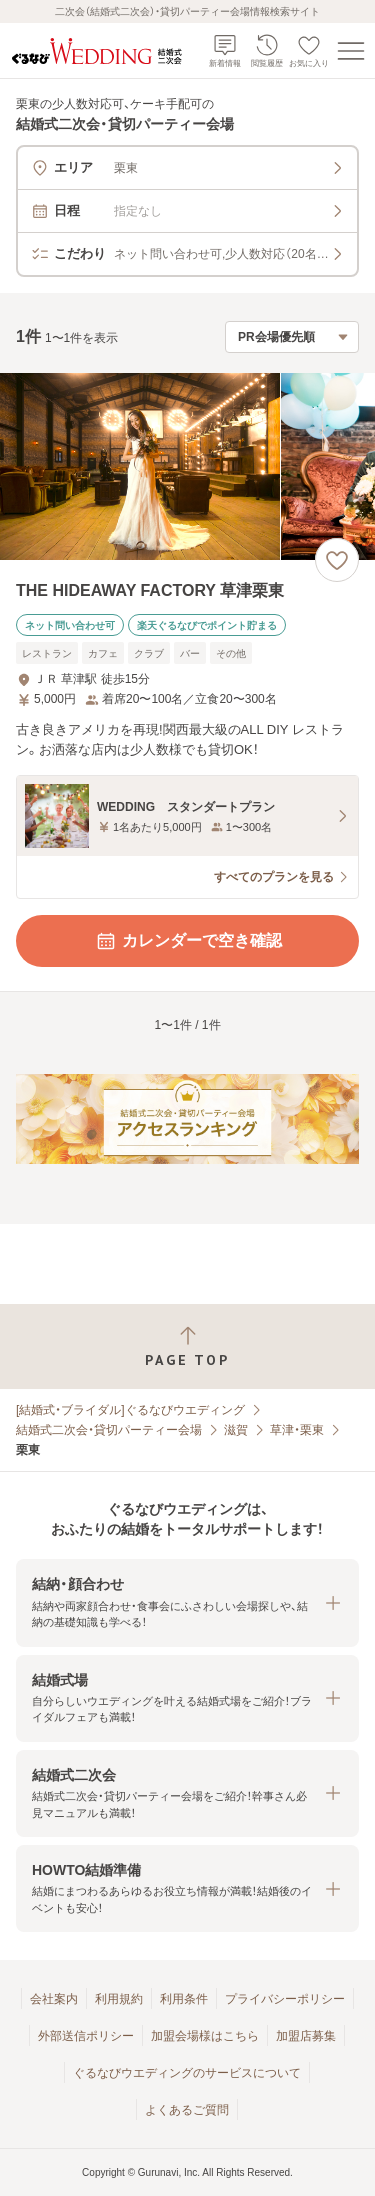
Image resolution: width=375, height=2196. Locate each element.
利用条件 (184, 1999)
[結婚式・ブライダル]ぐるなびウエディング (130, 1410)
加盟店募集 (306, 2036)
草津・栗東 (297, 1430)
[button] (187, 1602)
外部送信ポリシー (86, 2036)
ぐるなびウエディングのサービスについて (187, 2073)
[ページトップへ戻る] (187, 1346)
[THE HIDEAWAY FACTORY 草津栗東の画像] (187, 466)
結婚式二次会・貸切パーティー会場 (109, 1430)
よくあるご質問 (187, 2110)
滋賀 (236, 1430)
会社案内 (54, 1999)
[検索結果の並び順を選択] (292, 337)
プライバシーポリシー (285, 1999)
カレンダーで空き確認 (188, 941)
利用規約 (119, 1999)
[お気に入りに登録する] (337, 560)
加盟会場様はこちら (205, 2036)
